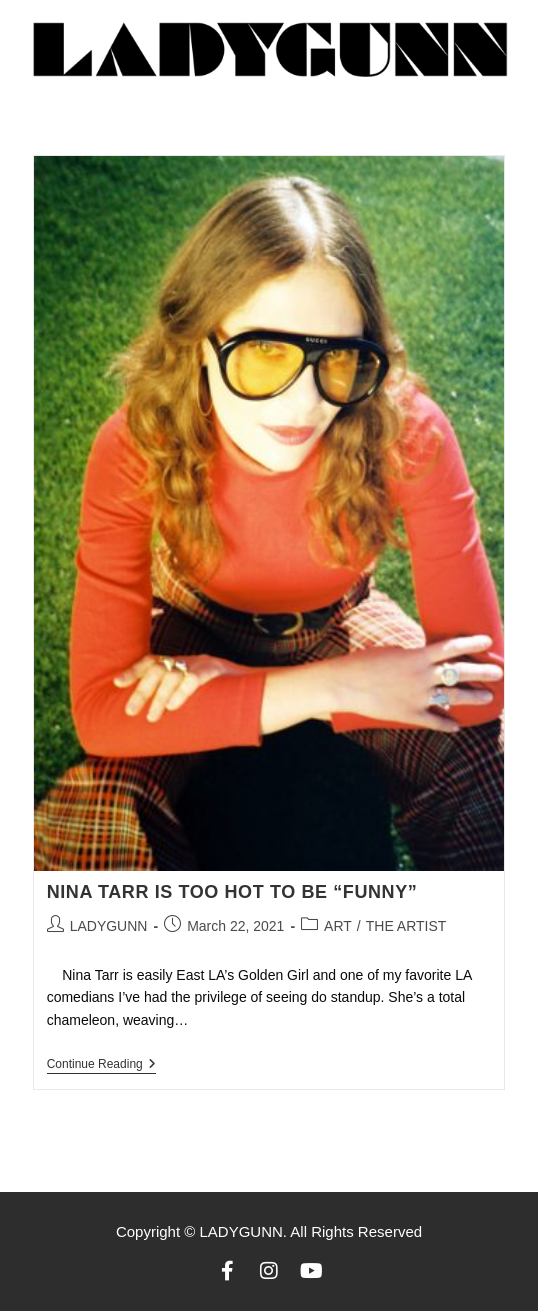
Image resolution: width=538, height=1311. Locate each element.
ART (338, 926)
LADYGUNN (109, 926)
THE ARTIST (406, 926)
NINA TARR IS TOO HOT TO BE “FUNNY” (232, 892)
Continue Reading (101, 1064)
